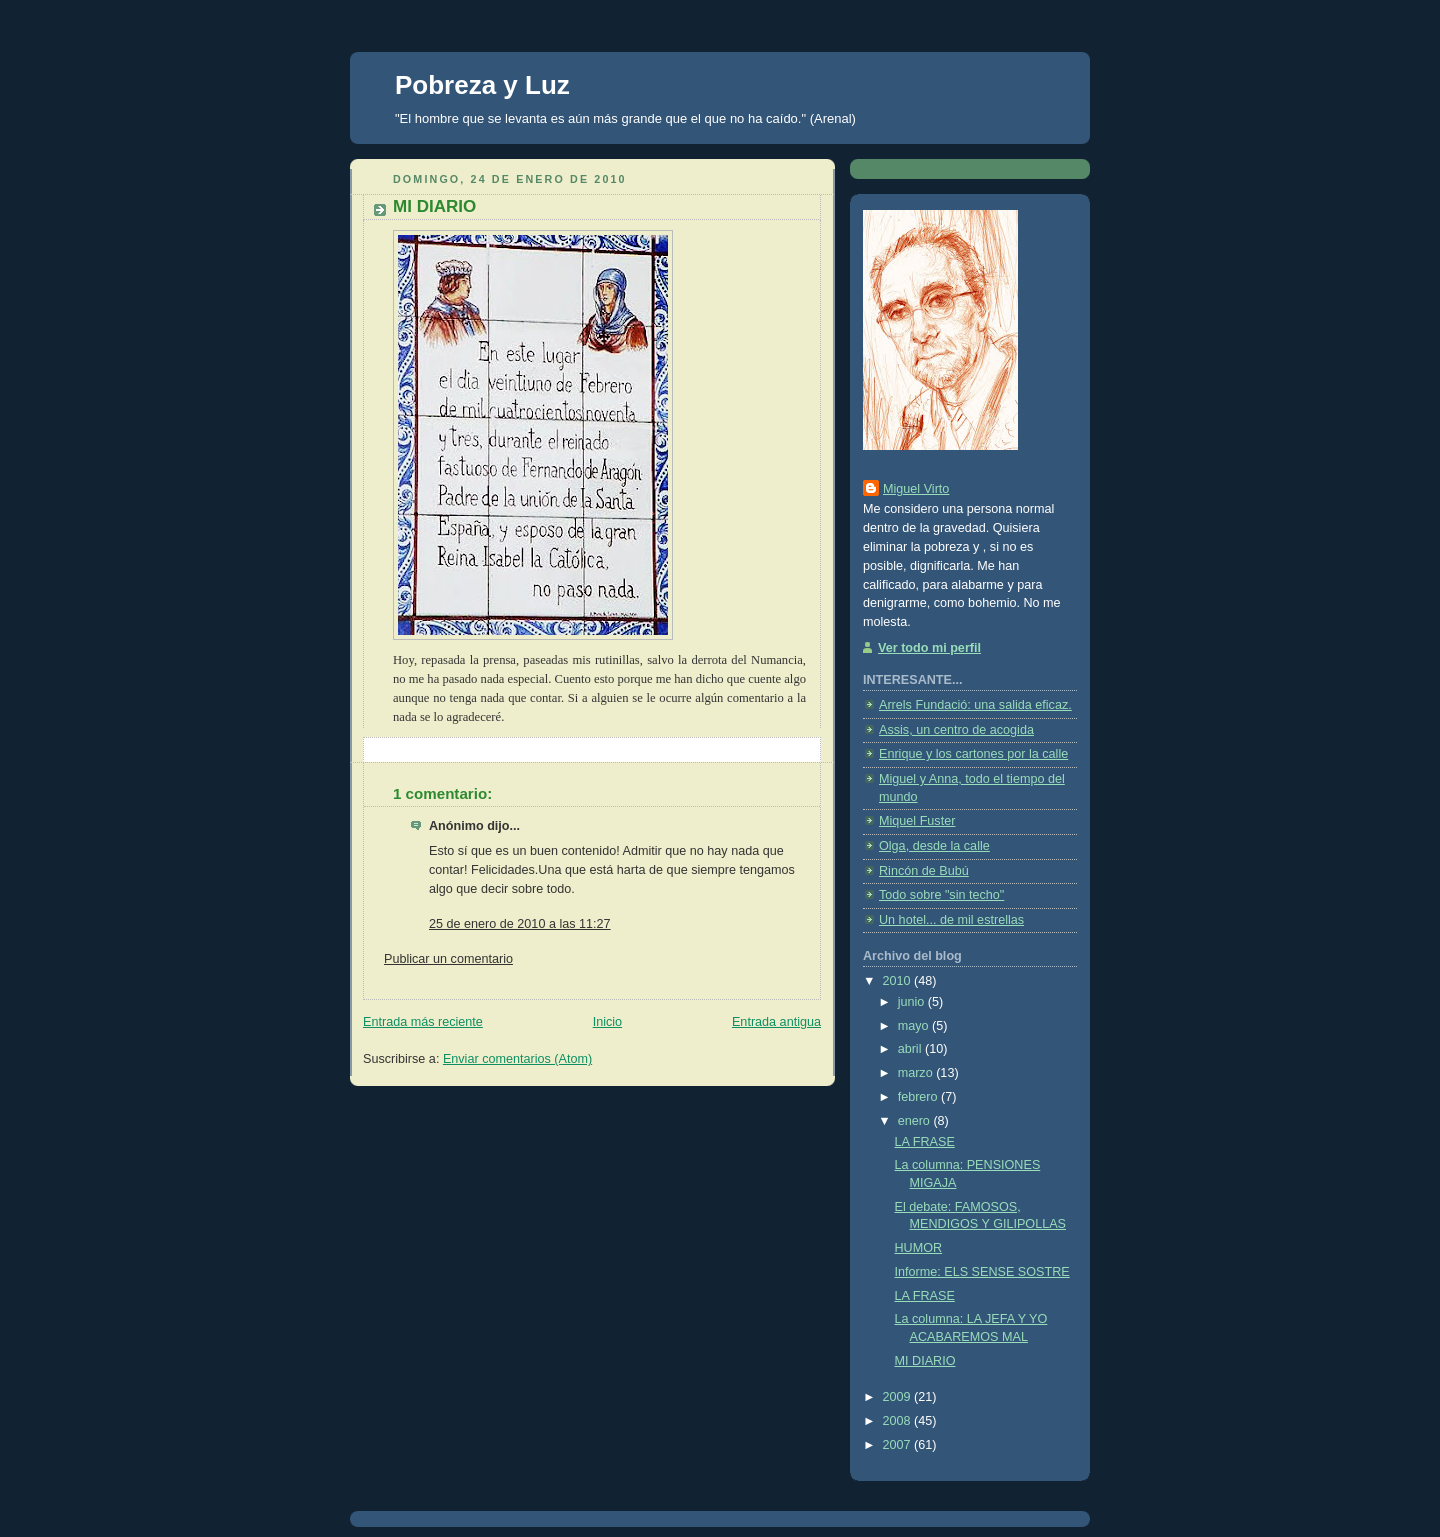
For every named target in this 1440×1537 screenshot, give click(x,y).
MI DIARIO (925, 1361)
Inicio (607, 1022)
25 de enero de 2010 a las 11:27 (520, 924)
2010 (899, 981)
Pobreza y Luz (482, 85)
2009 (899, 1397)
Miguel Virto (916, 489)
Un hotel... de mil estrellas (951, 920)
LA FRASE (925, 1142)
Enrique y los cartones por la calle (973, 754)
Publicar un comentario (448, 959)
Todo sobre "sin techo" (941, 895)
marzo (917, 1073)
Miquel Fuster (917, 821)
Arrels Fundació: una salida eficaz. (975, 705)
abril (911, 1049)
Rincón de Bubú (924, 871)
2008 (899, 1421)
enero (916, 1121)
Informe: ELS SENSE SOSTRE (982, 1272)
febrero (919, 1097)
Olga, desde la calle (934, 846)
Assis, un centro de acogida (956, 730)
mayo (915, 1026)
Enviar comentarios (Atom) (517, 1059)
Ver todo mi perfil (929, 648)
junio (913, 1002)
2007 (899, 1445)
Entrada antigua (776, 1022)
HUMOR (919, 1248)
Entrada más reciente (423, 1022)
